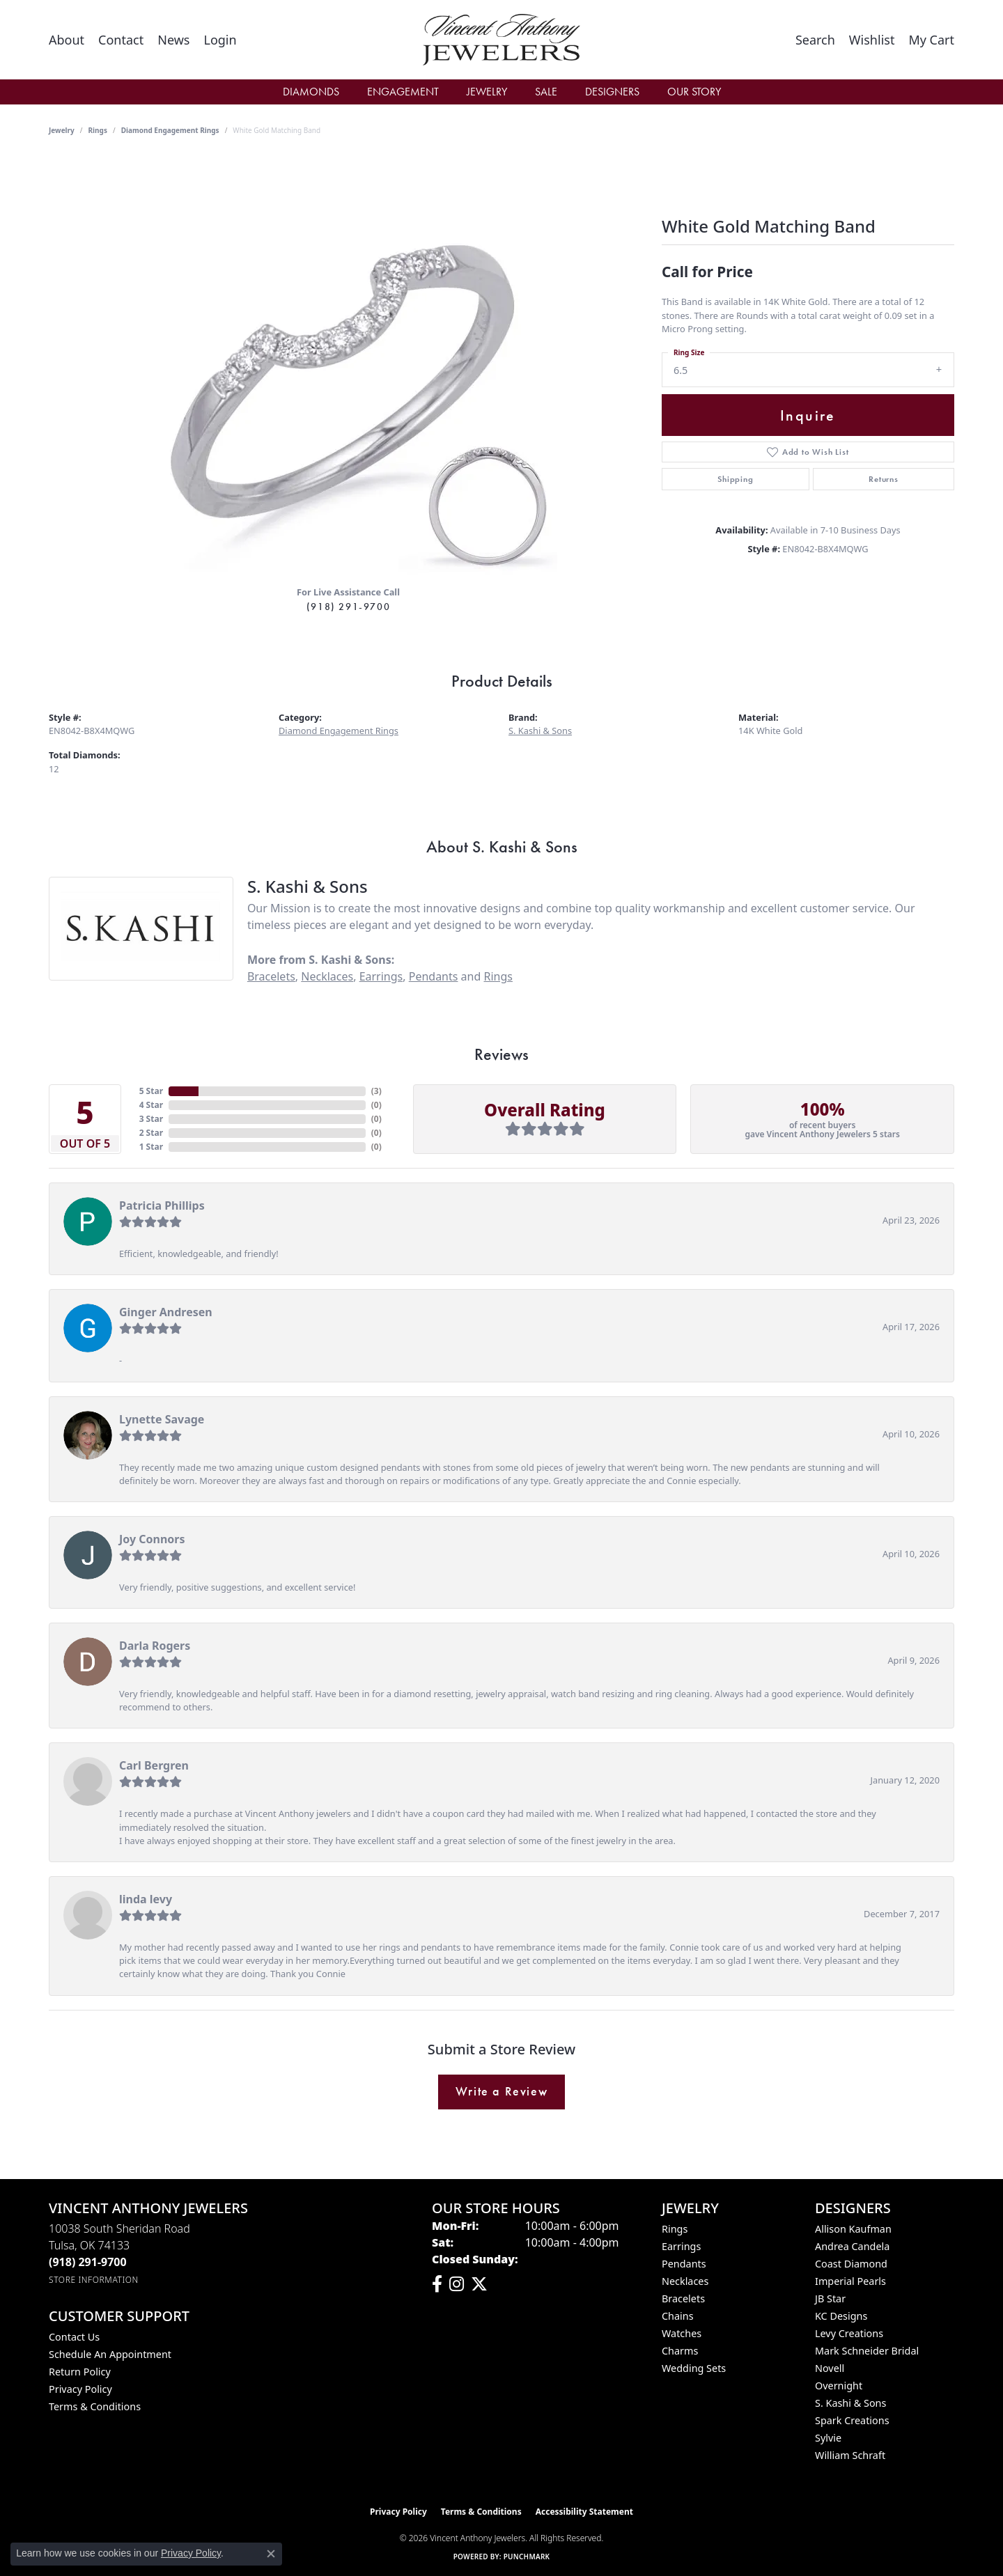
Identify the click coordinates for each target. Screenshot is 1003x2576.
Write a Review (501, 2091)
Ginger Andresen (165, 1312)
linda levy (145, 1899)
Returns (884, 479)
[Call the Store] (88, 2262)
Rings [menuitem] (674, 2228)
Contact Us (74, 2336)
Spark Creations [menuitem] (852, 2420)
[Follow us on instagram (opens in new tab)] (456, 2284)
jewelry (62, 130)
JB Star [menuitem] (830, 2298)
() (376, 1091)
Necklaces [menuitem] (685, 2281)
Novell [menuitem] (829, 2368)
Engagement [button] (403, 91)
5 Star (151, 1091)
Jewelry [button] (487, 91)
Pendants (433, 976)
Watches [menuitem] (681, 2333)
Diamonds (311, 91)
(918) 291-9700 (348, 606)
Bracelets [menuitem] (683, 2298)
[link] (66, 39)
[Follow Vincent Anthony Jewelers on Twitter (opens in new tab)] (479, 2284)
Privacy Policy (80, 2389)
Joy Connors (152, 1539)
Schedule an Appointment (110, 2354)
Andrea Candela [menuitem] (852, 2246)
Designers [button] (612, 91)
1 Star (151, 1147)
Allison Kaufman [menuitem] (853, 2228)
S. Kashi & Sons (540, 730)
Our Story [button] (694, 91)
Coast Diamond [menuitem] (851, 2263)
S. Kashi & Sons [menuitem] (850, 2403)
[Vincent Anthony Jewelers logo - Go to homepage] (502, 39)
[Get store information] (94, 2280)
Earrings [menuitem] (681, 2246)
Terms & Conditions (95, 2406)
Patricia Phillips (162, 1205)
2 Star (151, 1133)
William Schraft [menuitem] (850, 2455)
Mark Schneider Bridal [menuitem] (867, 2350)
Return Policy (80, 2371)
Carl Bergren (154, 1765)
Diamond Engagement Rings (170, 130)
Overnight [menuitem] (838, 2385)
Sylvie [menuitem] (828, 2437)
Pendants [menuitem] (684, 2263)
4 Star (151, 1105)
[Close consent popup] (271, 2554)
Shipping (735, 479)
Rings (97, 130)
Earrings (381, 976)
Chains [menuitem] (678, 2316)
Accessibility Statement (584, 2512)
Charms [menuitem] (680, 2350)
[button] (219, 39)
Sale (546, 91)
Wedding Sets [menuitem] (694, 2368)
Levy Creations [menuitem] (849, 2333)
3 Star (151, 1119)
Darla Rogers (154, 1645)
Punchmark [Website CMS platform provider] (527, 2556)
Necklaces (327, 976)
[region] (348, 366)
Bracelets (271, 976)
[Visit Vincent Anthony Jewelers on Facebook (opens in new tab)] (437, 2284)
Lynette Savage (161, 1419)
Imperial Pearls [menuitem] (850, 2281)
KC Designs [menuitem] (841, 2316)
